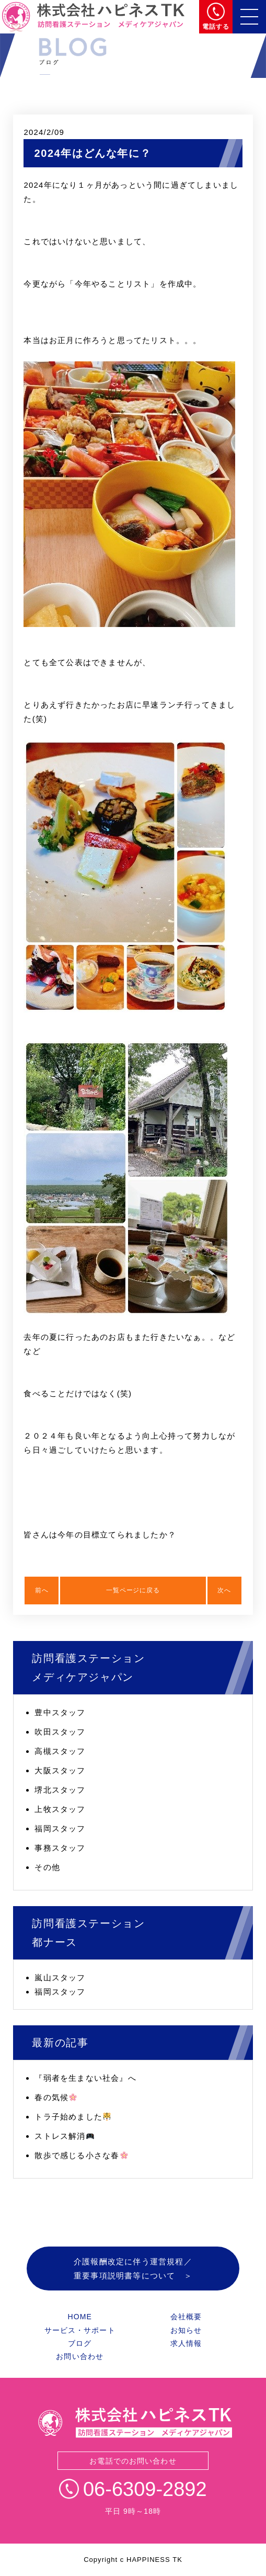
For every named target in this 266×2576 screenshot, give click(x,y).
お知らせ (186, 2330)
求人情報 (186, 2343)
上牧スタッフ (59, 1809)
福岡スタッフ (59, 1828)
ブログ (79, 2343)
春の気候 (55, 2097)
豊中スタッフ (59, 1712)
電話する (215, 26)
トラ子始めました (72, 2116)
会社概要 (186, 2316)
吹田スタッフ (59, 1731)
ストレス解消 (64, 2136)
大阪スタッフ (59, 1770)
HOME (79, 2316)
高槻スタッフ (59, 1751)
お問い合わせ (79, 2356)
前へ (42, 1590)
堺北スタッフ (59, 1789)
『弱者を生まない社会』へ (85, 2077)
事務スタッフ (59, 1847)
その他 (47, 1867)
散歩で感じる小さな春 (81, 2155)
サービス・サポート (79, 2330)
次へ (224, 1590)
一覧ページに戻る (133, 1590)
